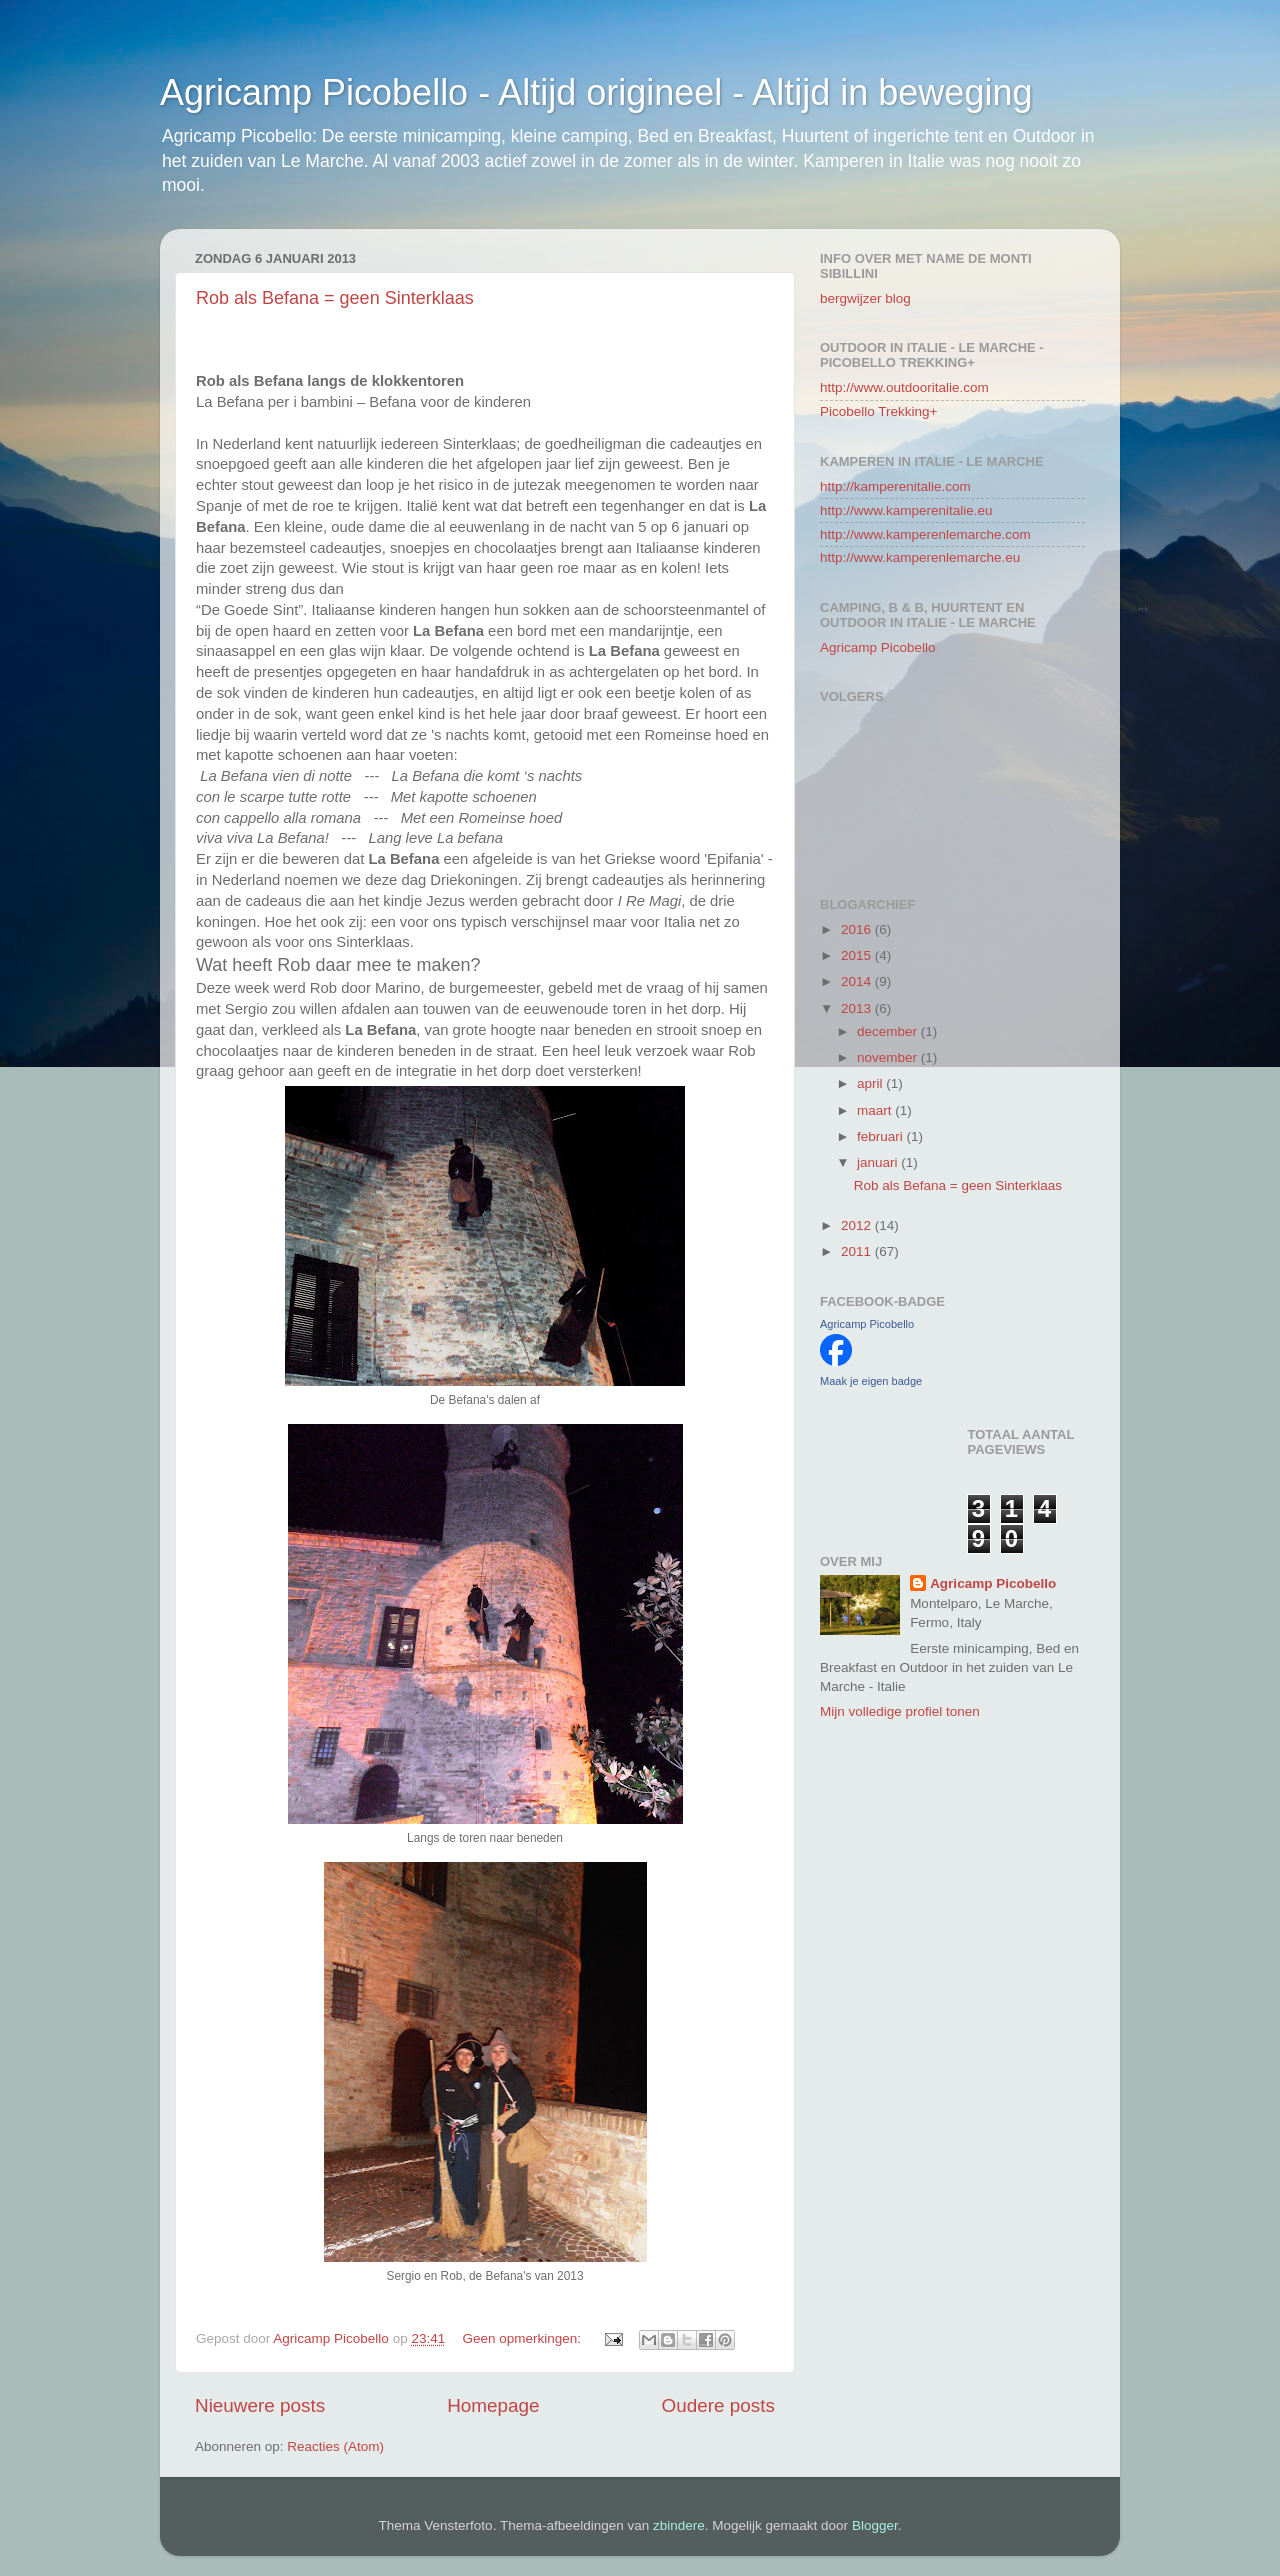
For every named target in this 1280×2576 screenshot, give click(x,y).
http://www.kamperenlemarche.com (925, 534)
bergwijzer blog (865, 298)
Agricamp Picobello (878, 647)
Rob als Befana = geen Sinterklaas (335, 298)
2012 (858, 1225)
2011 (858, 1251)
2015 (858, 955)
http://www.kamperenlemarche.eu (920, 557)
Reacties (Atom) (335, 2446)
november (889, 1057)
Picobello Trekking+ (878, 411)
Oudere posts (718, 2405)
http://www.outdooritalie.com (904, 387)
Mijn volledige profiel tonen (900, 1711)
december (889, 1031)
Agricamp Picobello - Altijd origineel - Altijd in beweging (596, 92)
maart (876, 1110)
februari (882, 1136)
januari (879, 1162)
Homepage (493, 2405)
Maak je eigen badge (871, 1381)
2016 (858, 929)
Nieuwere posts (260, 2405)
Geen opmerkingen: (523, 2338)
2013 (858, 1008)
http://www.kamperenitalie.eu (906, 510)
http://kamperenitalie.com (895, 486)
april (871, 1083)
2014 (858, 981)
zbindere (679, 2525)
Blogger (875, 2525)
